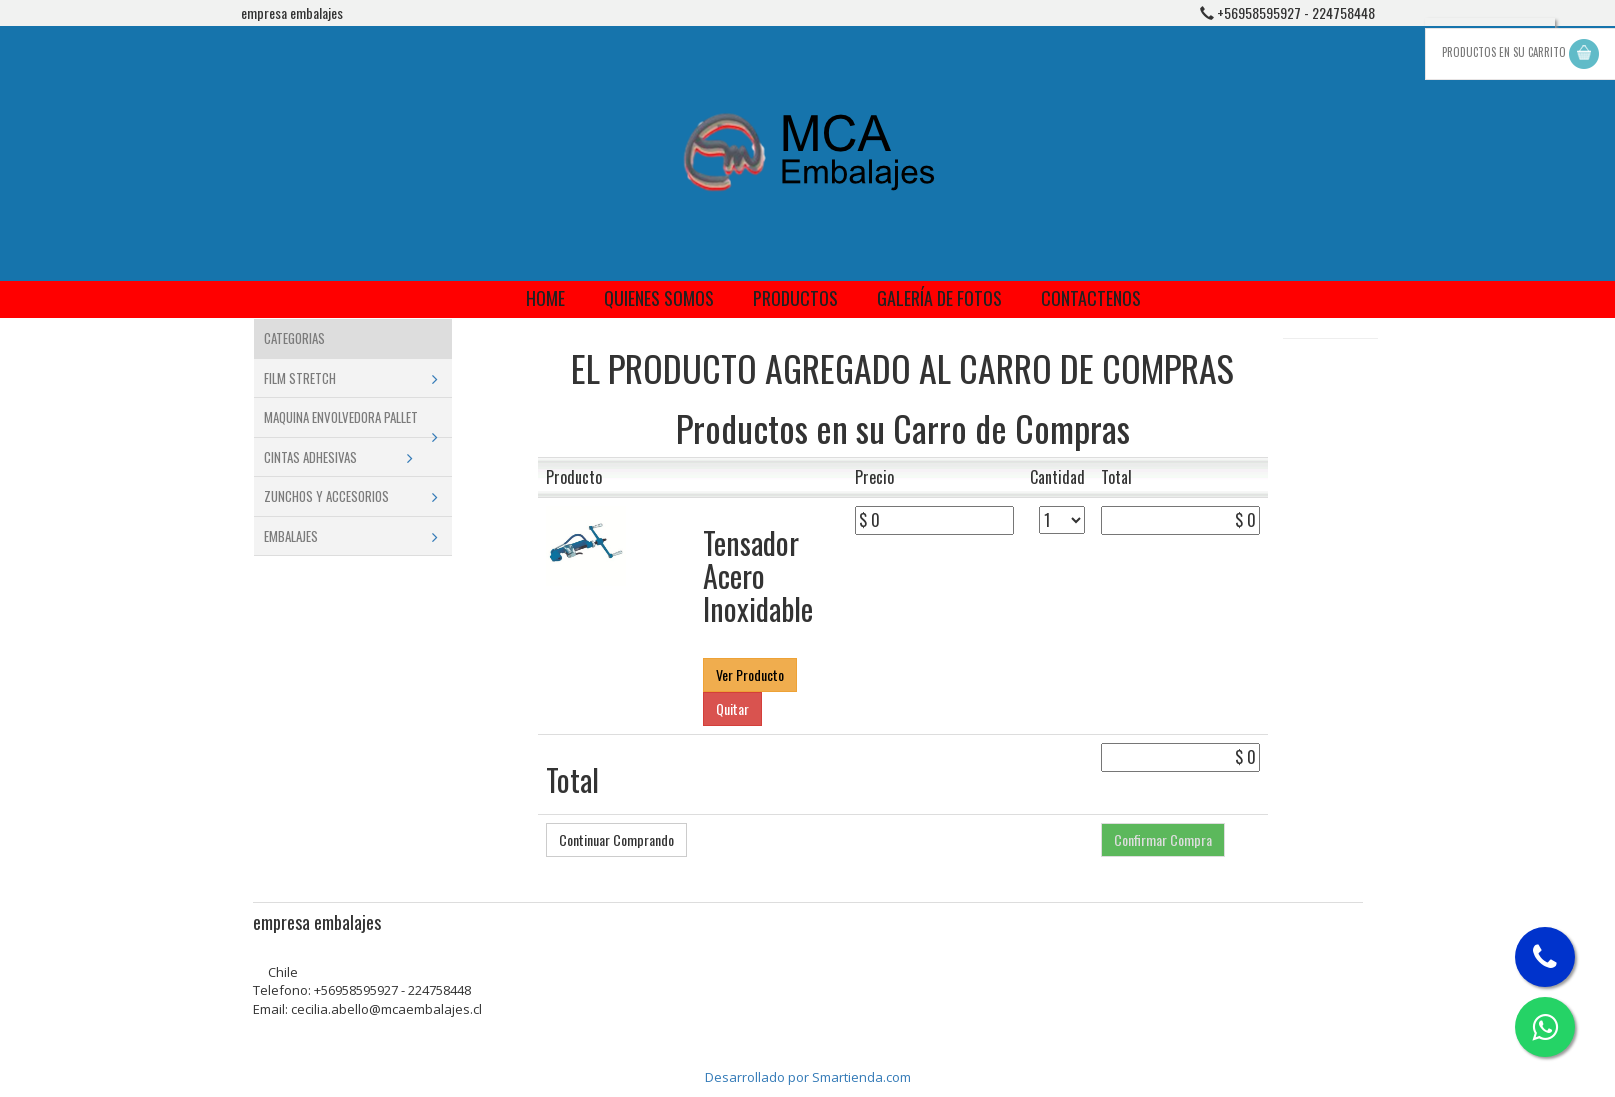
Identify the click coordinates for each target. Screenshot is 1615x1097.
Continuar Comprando (616, 839)
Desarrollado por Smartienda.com (808, 1077)
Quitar (732, 708)
